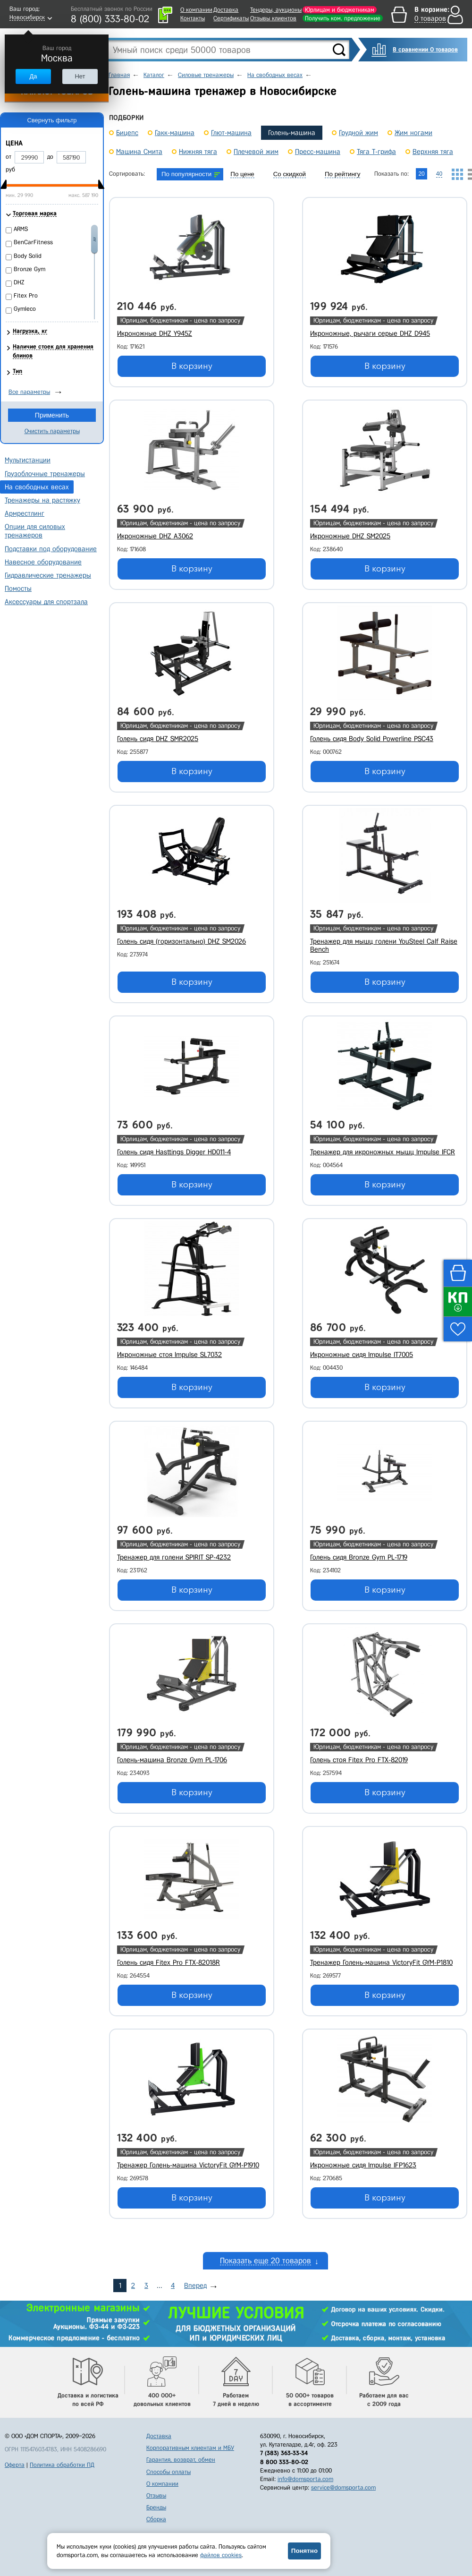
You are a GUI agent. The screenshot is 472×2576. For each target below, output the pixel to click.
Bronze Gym (29, 269)
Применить (52, 415)
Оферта (15, 2465)
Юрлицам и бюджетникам (339, 10)
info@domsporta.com (305, 2479)
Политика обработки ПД (62, 2465)
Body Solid (28, 256)
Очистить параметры (52, 431)
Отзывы (156, 2495)
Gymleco (25, 309)
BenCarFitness (33, 242)
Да (33, 76)
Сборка (156, 2519)
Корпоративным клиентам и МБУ (190, 2448)
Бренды (156, 2507)
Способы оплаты (168, 2472)
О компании (196, 10)
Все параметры (29, 392)
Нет (80, 76)
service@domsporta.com (343, 2487)
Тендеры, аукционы (276, 10)
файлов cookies (221, 2555)
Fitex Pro (26, 295)
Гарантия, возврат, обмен (180, 2460)
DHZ (19, 282)
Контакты (192, 18)
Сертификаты (231, 18)
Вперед (195, 2285)
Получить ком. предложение (342, 18)
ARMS (21, 229)
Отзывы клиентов (273, 18)
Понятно (304, 2550)
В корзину (191, 366)
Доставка (225, 10)
